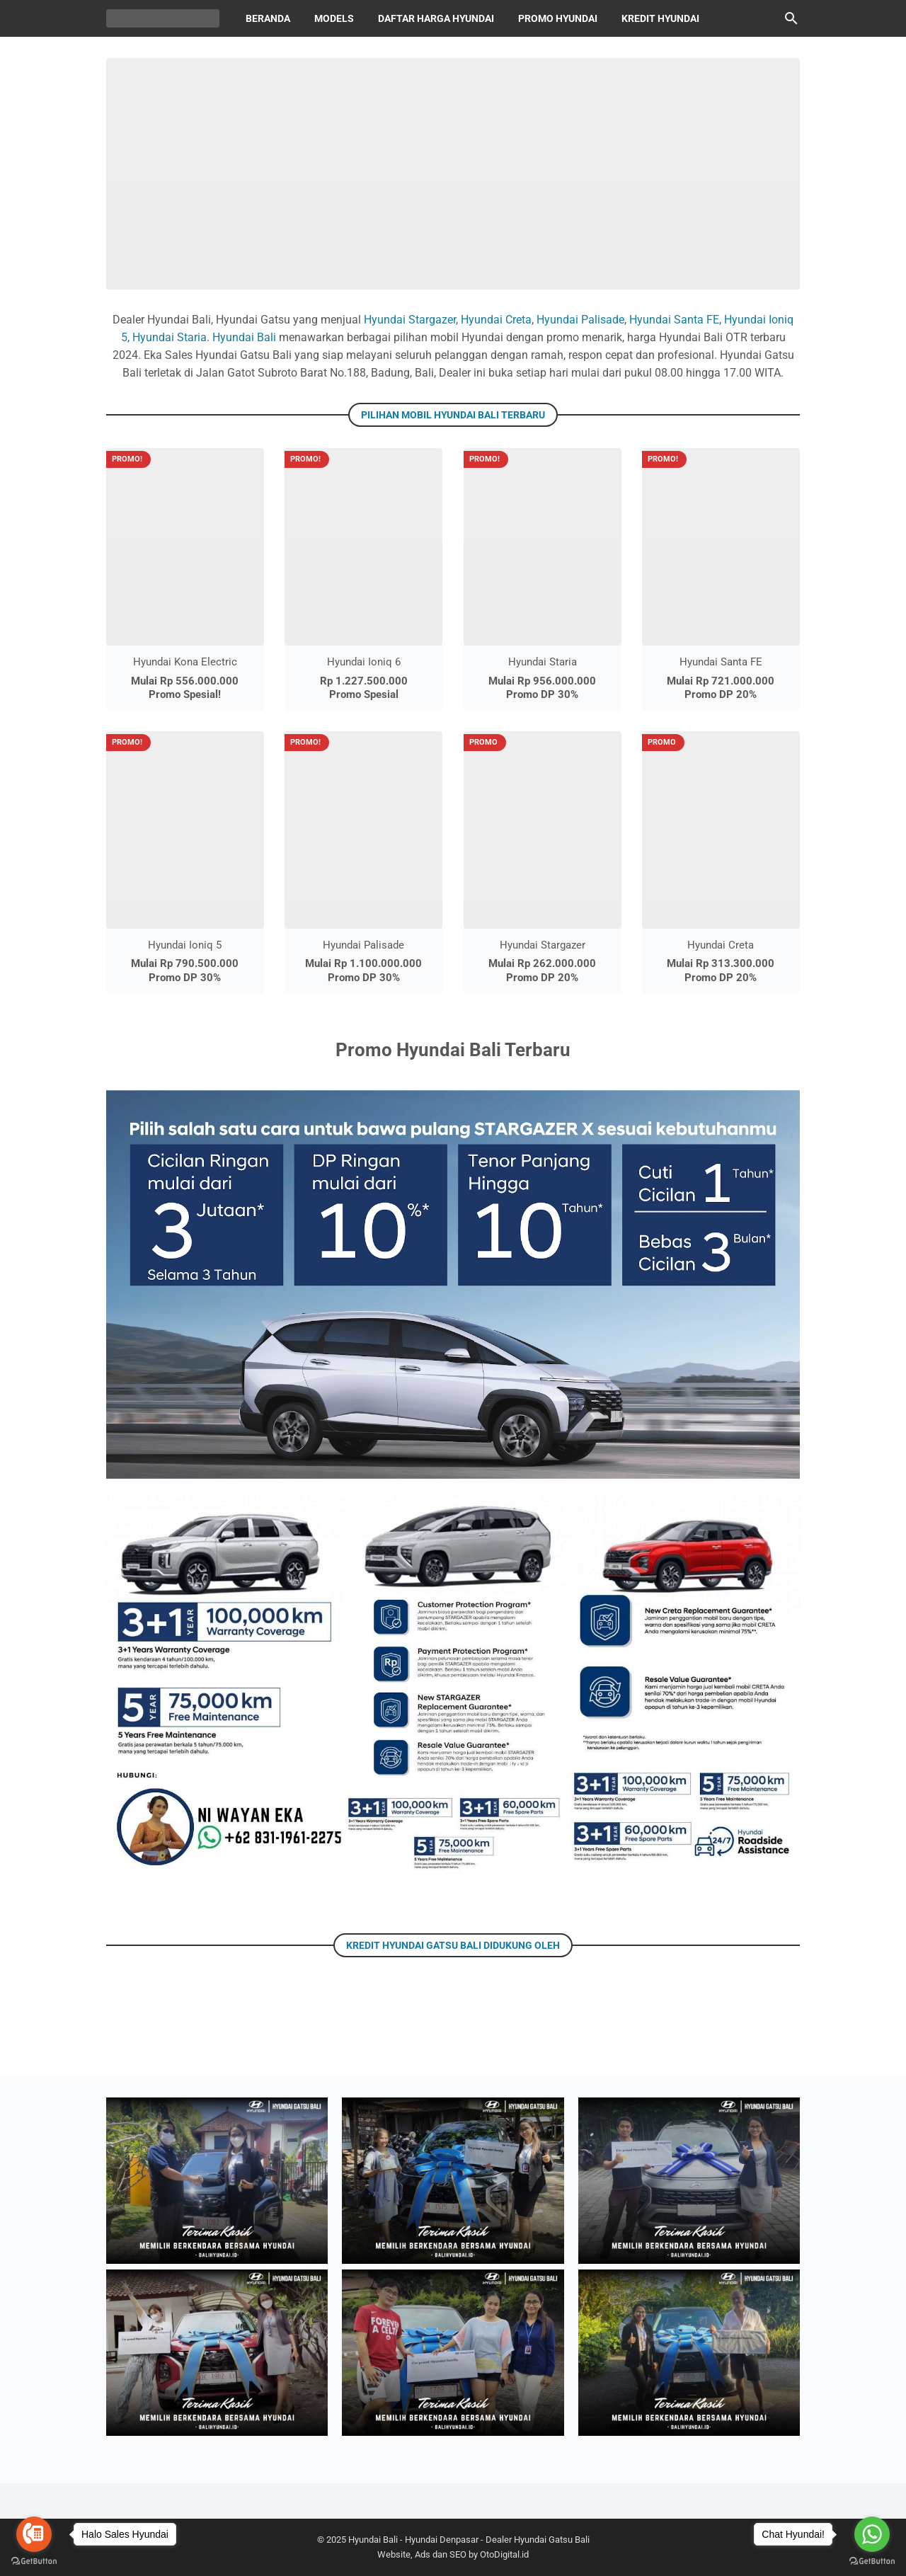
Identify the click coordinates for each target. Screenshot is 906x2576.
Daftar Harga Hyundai (436, 18)
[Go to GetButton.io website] (34, 2561)
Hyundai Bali (244, 337)
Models (334, 18)
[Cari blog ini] (791, 18)
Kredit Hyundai (660, 18)
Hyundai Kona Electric (185, 662)
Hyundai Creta (496, 319)
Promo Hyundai (557, 18)
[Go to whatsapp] (872, 2534)
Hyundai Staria (169, 337)
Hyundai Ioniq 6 (364, 662)
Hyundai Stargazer (410, 319)
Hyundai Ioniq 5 (185, 945)
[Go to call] (34, 2534)
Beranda (268, 18)
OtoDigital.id (504, 2554)
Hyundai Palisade (580, 319)
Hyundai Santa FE (674, 319)
